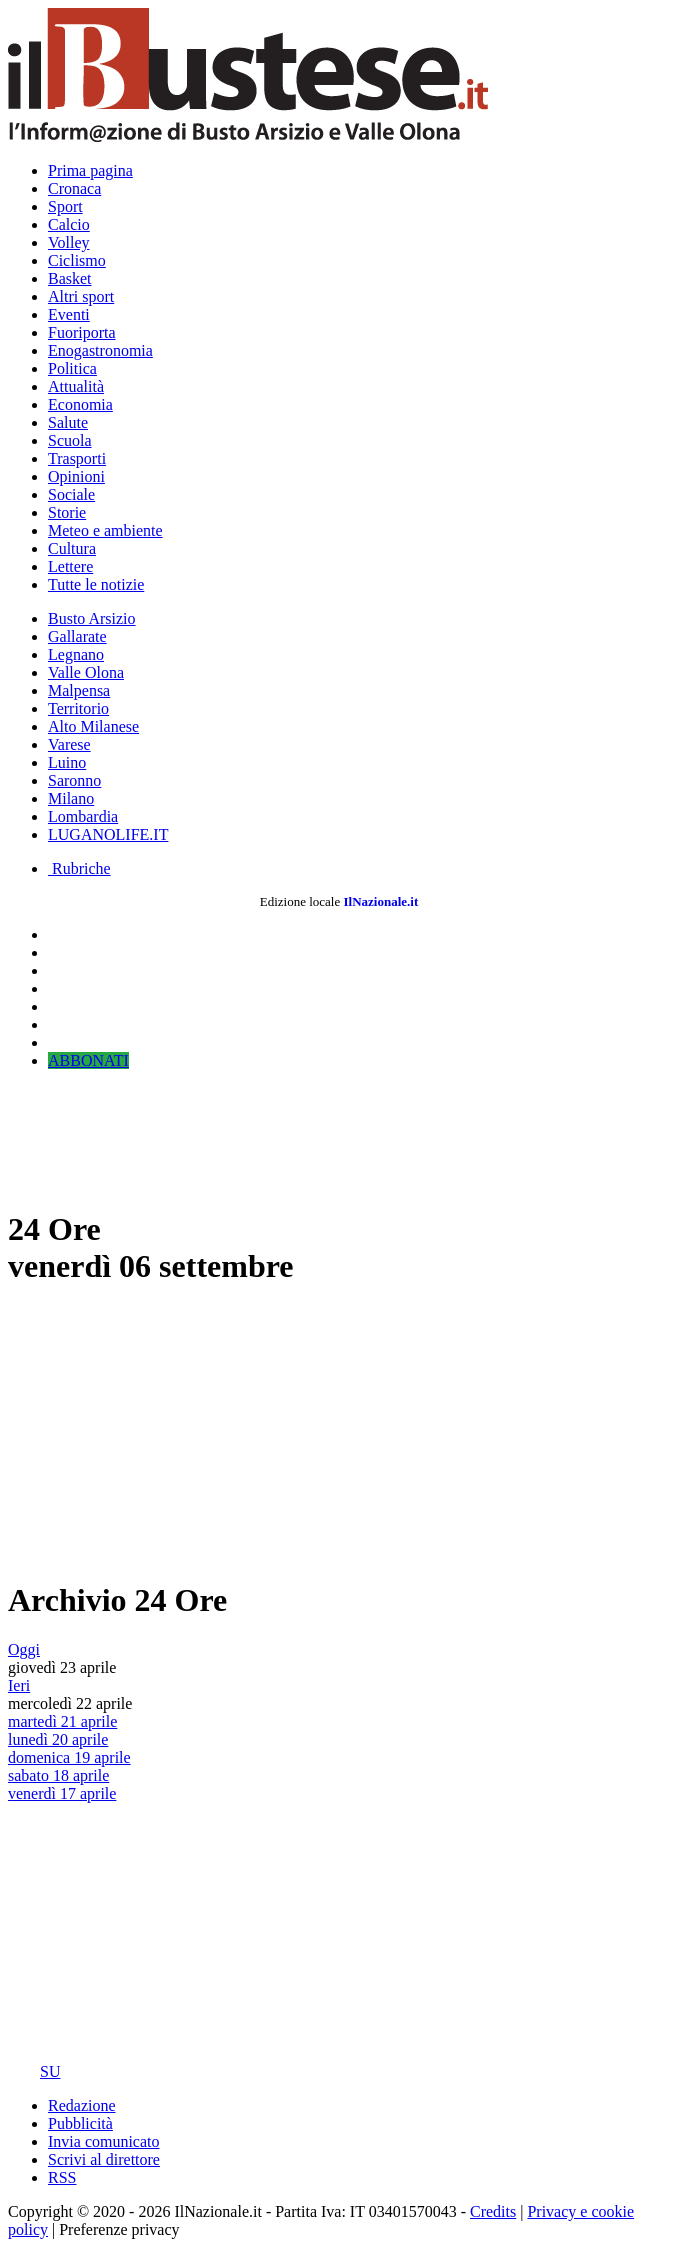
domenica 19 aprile (69, 1757)
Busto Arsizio (92, 618)
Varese (69, 744)
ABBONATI (88, 1060)
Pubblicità (80, 2123)
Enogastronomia (100, 350)
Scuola (70, 440)
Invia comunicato (104, 2141)
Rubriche (79, 868)
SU (34, 2071)
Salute (68, 422)
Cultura (72, 548)
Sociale (71, 494)
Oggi (24, 1649)
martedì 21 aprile (62, 1721)
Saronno (74, 780)
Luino (67, 762)
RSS (62, 2177)
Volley (68, 242)
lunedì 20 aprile (58, 1739)
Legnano (76, 654)
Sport (65, 206)
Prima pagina (90, 170)
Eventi (69, 314)
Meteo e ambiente (105, 530)
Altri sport (81, 296)
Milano (71, 798)
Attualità (76, 386)
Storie (67, 512)
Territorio (78, 708)
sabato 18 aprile (58, 1775)
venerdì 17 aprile (62, 1793)
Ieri (19, 1685)
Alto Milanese (93, 726)
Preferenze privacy (119, 2229)
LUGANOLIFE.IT (108, 834)
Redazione (82, 2105)
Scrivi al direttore (104, 2159)
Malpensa (79, 690)
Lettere (70, 566)
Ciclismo (77, 260)
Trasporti (77, 458)
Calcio (69, 224)
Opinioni (76, 476)
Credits (493, 2211)
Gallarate (77, 636)
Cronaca (74, 188)
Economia (80, 404)
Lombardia (83, 816)
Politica (72, 368)
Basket (70, 278)
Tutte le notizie (96, 584)
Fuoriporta (82, 332)
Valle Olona (86, 672)
